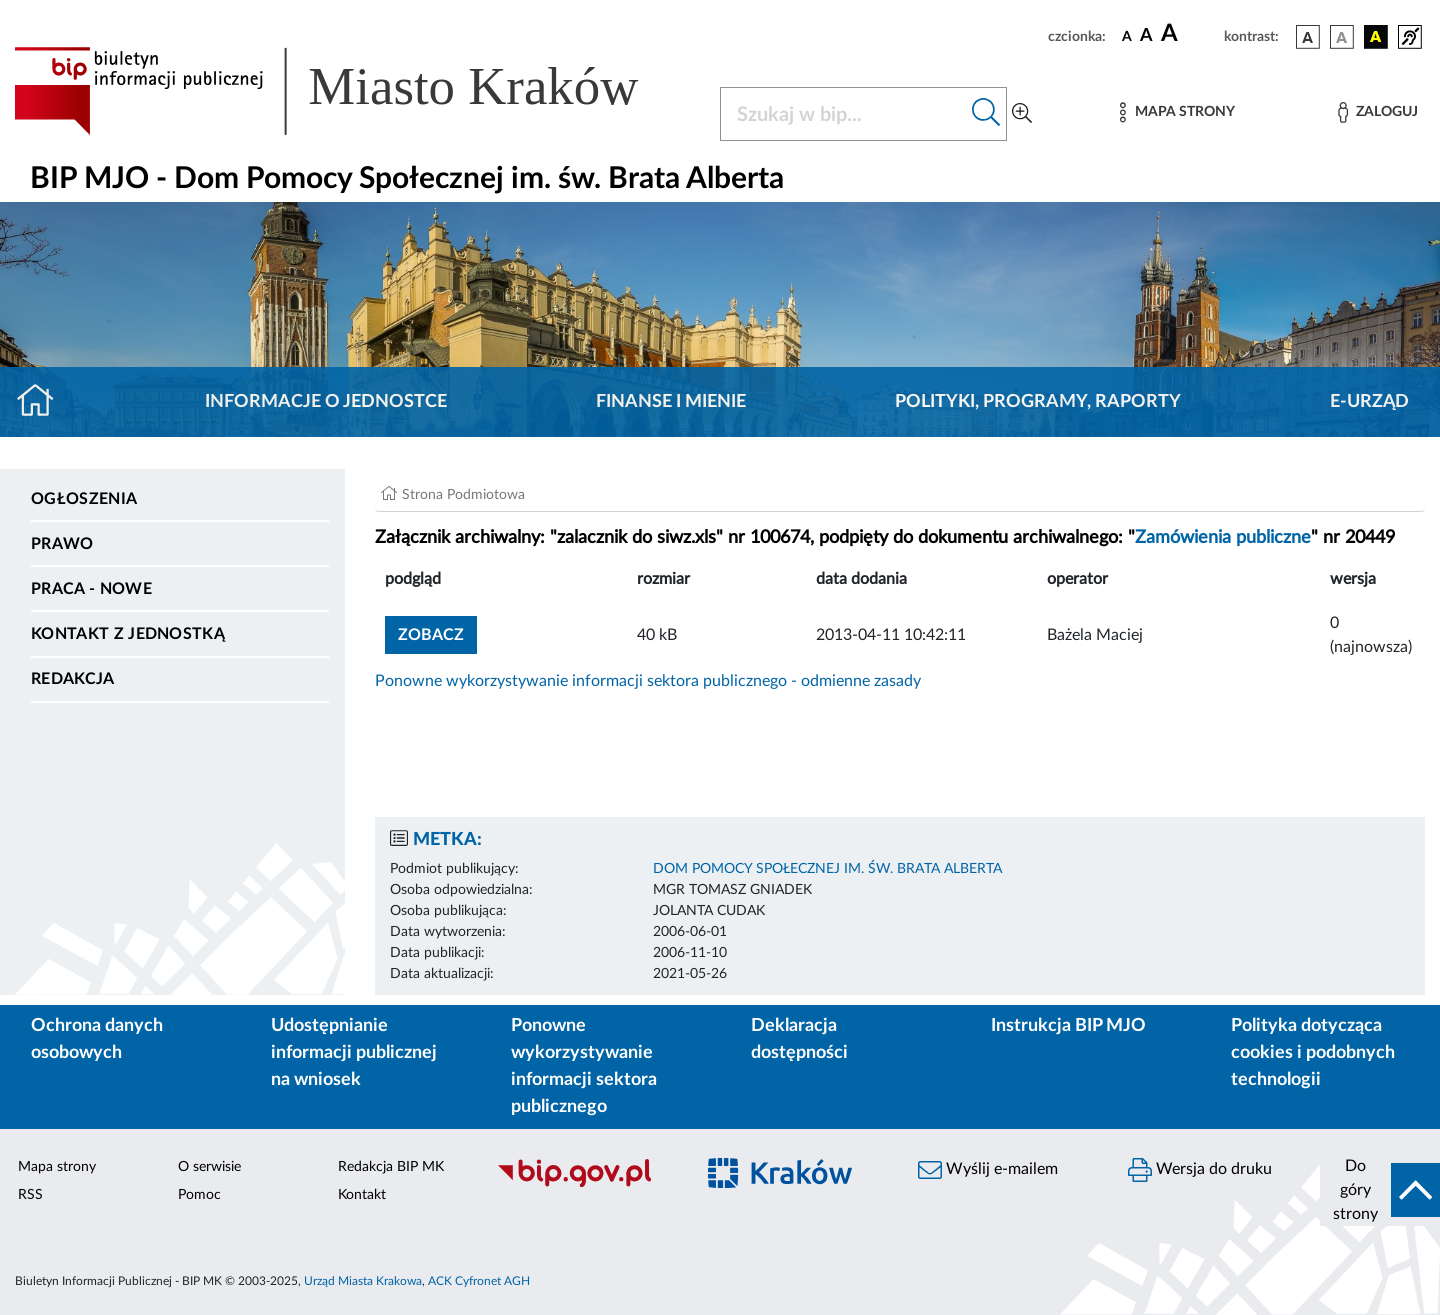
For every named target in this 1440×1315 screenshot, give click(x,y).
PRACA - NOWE (91, 589)
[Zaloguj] (1378, 112)
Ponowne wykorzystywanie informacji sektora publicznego (584, 1066)
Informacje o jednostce (326, 402)
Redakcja (73, 679)
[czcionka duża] (1189, 34)
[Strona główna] (43, 402)
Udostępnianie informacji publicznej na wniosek (354, 1053)
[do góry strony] (1380, 1190)
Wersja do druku (1200, 1170)
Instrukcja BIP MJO (1068, 1026)
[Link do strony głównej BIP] (355, 91)
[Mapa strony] (1177, 112)
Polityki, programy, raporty (1038, 402)
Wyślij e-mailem (988, 1170)
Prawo (62, 544)
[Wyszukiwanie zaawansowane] (1022, 114)
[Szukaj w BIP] (843, 114)
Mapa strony (57, 1167)
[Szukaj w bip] (986, 114)
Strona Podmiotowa (463, 495)
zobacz (431, 635)
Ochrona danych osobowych (97, 1039)
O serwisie (209, 1167)
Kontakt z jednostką (128, 634)
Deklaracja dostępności (799, 1039)
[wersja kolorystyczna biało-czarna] (1342, 37)
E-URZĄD (1369, 402)
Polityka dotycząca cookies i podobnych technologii (1313, 1053)
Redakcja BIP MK (391, 1167)
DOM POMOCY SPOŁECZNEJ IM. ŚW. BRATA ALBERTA (827, 869)
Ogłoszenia (84, 499)
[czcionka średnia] (1146, 36)
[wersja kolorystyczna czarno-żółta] (1376, 37)
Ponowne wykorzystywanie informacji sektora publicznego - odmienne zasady (648, 681)
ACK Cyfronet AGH (479, 1281)
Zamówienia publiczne (1223, 538)
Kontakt (362, 1195)
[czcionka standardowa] (1127, 36)
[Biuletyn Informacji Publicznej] (585, 1184)
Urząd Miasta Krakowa (363, 1281)
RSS (30, 1195)
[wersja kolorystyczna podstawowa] (1308, 37)
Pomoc (199, 1195)
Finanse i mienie (671, 402)
